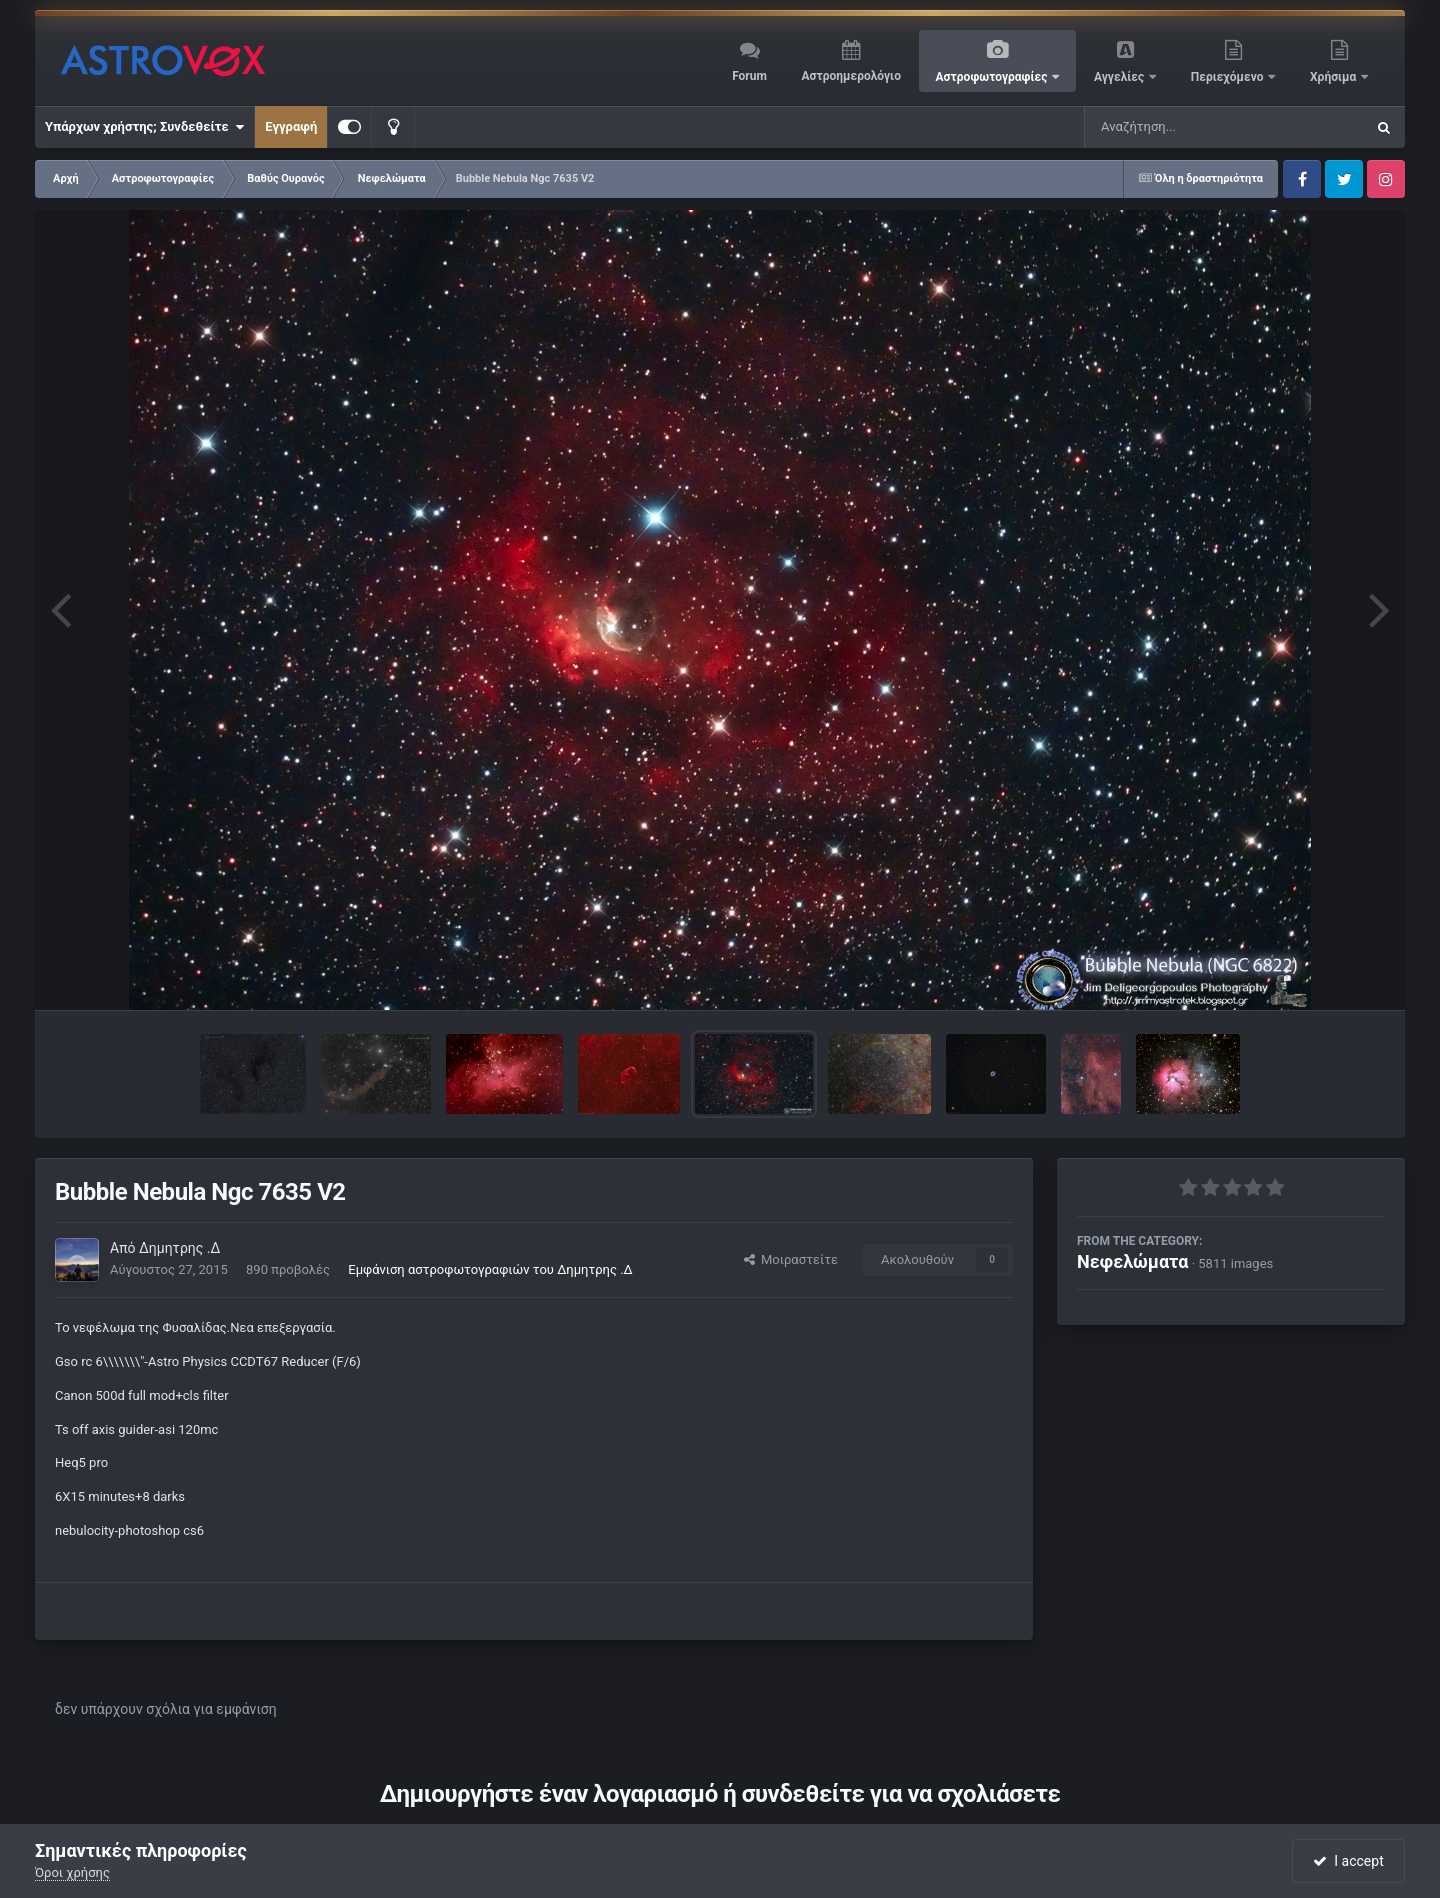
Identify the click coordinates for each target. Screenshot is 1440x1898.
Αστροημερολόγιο (850, 76)
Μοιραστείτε (791, 1259)
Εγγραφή (291, 126)
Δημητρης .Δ (179, 1248)
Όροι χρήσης (72, 1872)
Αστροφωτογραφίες (993, 77)
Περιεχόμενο (1229, 77)
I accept (1348, 1861)
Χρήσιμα (1334, 77)
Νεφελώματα (1132, 1261)
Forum (749, 76)
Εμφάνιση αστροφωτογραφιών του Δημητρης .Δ (490, 1269)
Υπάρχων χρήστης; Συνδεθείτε (144, 127)
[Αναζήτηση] (1184, 127)
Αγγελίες (1120, 77)
